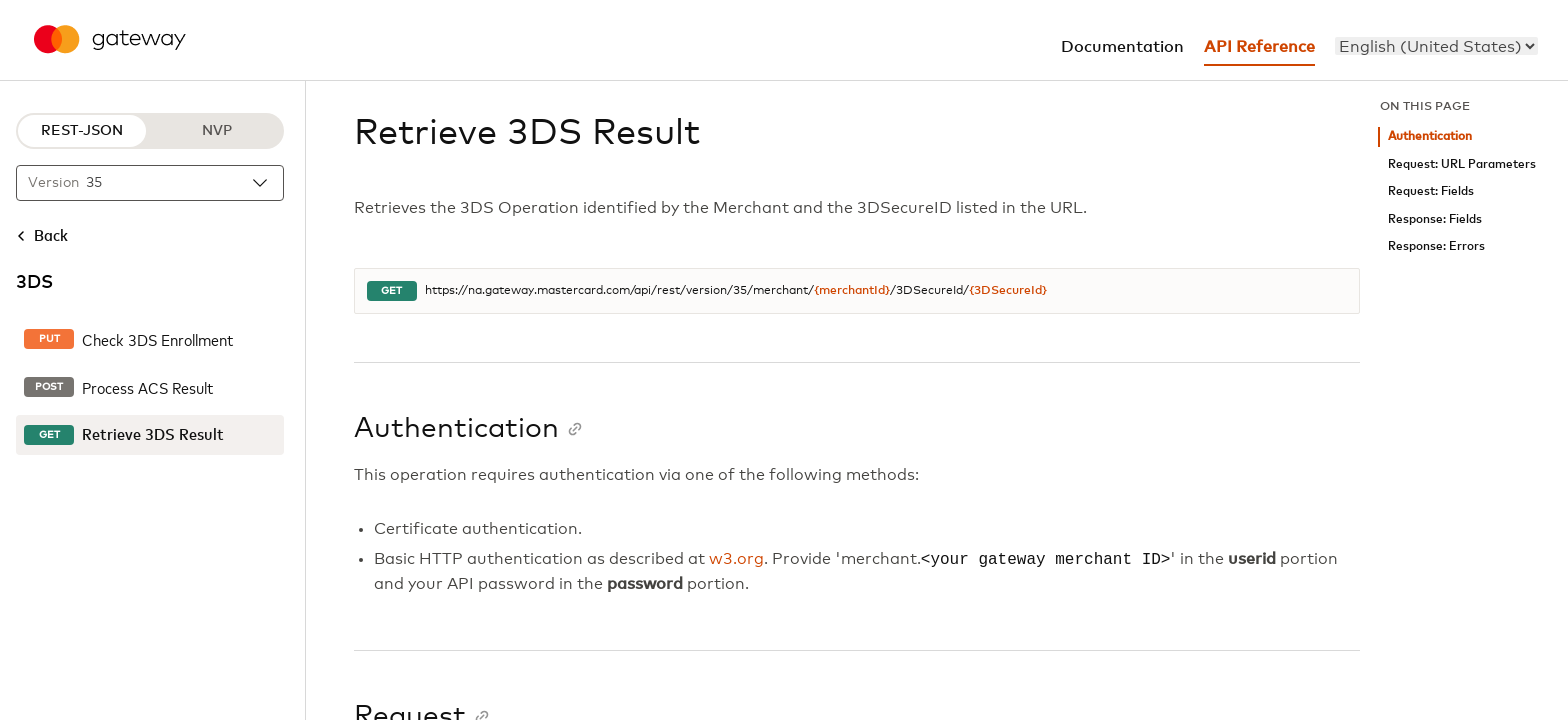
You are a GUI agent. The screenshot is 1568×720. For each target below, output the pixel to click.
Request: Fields (1431, 191)
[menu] (1436, 46)
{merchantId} (852, 291)
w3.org (736, 560)
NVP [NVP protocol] (217, 131)
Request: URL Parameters (1462, 164)
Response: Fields (1435, 219)
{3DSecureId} (1008, 291)
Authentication (1430, 136)
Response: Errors (1436, 246)
